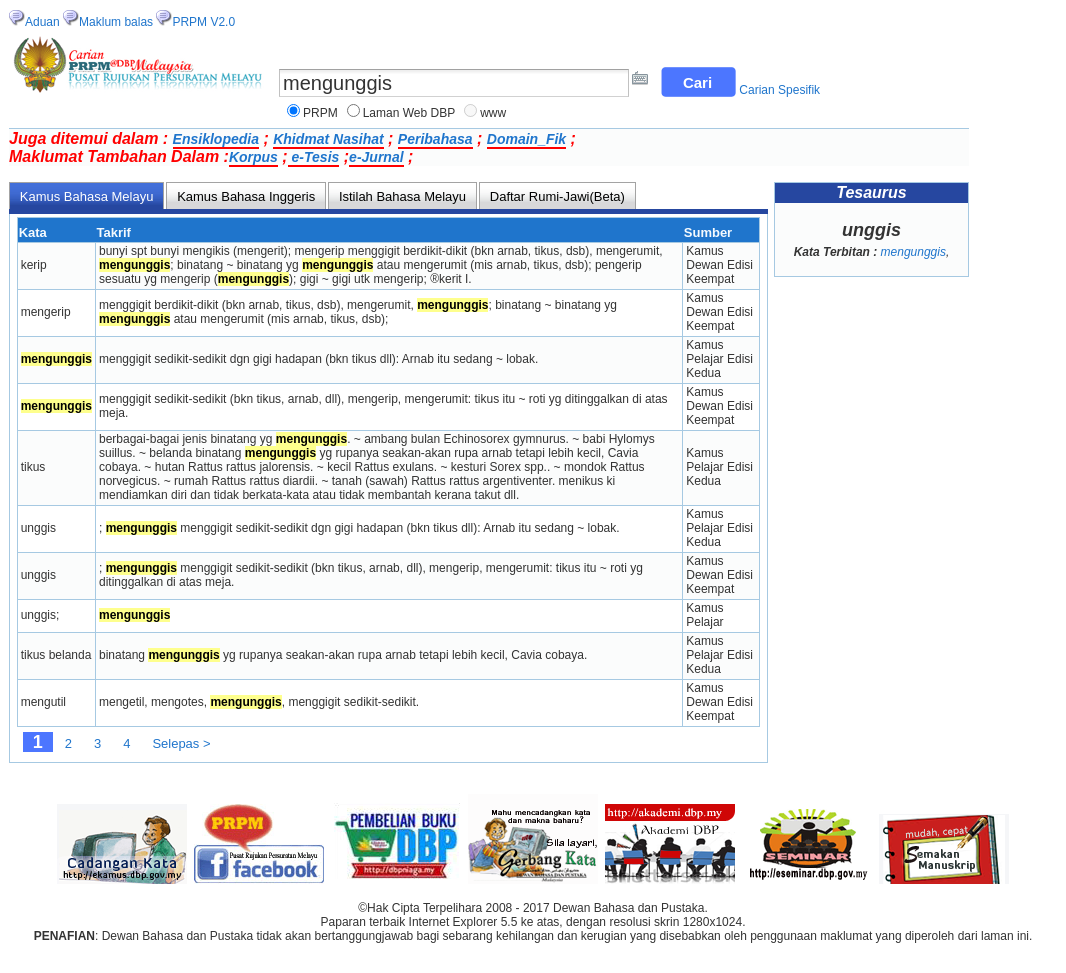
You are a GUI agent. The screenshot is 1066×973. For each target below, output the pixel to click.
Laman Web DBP (409, 113)
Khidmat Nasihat (328, 139)
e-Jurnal (376, 157)
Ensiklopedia (216, 139)
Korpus (253, 157)
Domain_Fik (526, 139)
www (493, 113)
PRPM (320, 113)
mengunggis (913, 252)
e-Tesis (314, 157)
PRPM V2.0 (203, 22)
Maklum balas (116, 22)
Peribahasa (435, 139)
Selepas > (181, 743)
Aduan (42, 22)
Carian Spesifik (779, 90)
